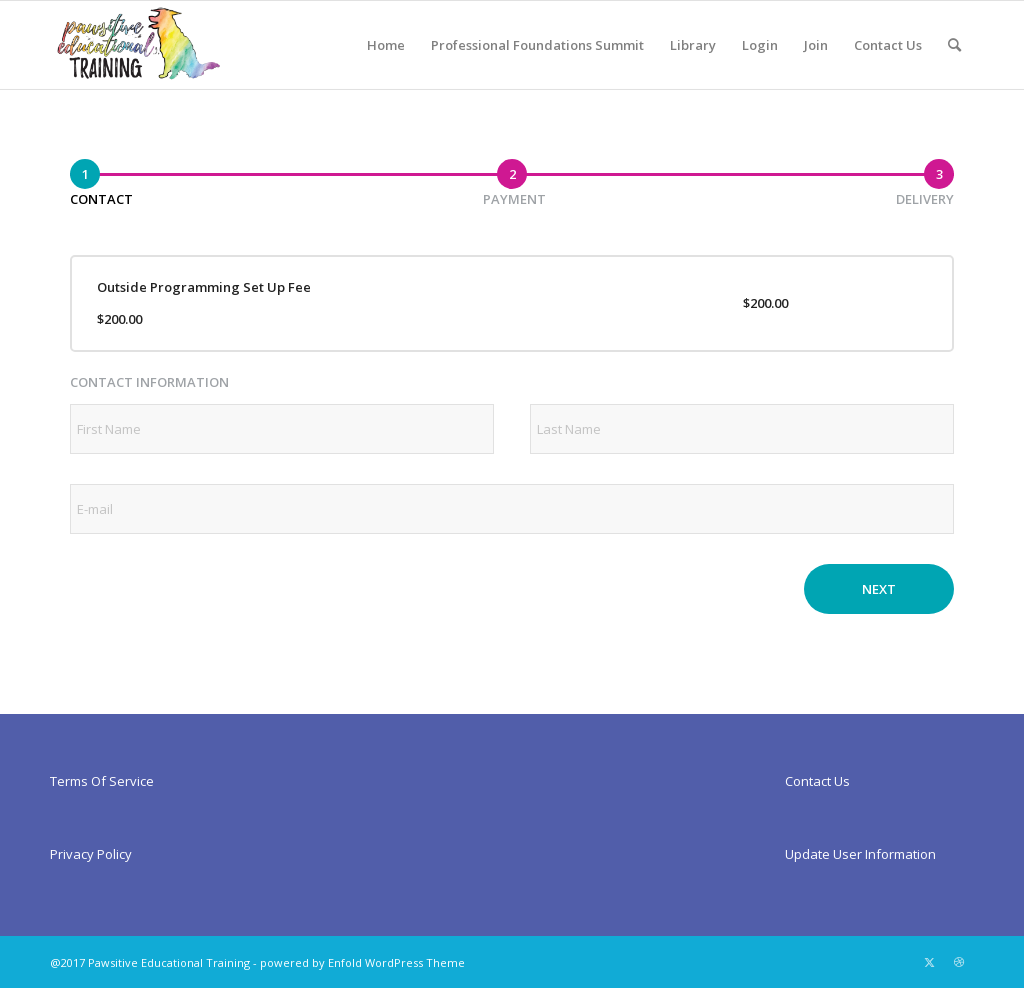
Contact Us (817, 781)
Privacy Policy (91, 854)
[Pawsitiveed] (137, 45)
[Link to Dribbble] (959, 962)
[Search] (954, 45)
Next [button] (879, 589)
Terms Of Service (102, 781)
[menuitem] (386, 45)
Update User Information (860, 854)
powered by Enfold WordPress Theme (362, 962)
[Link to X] (929, 962)
